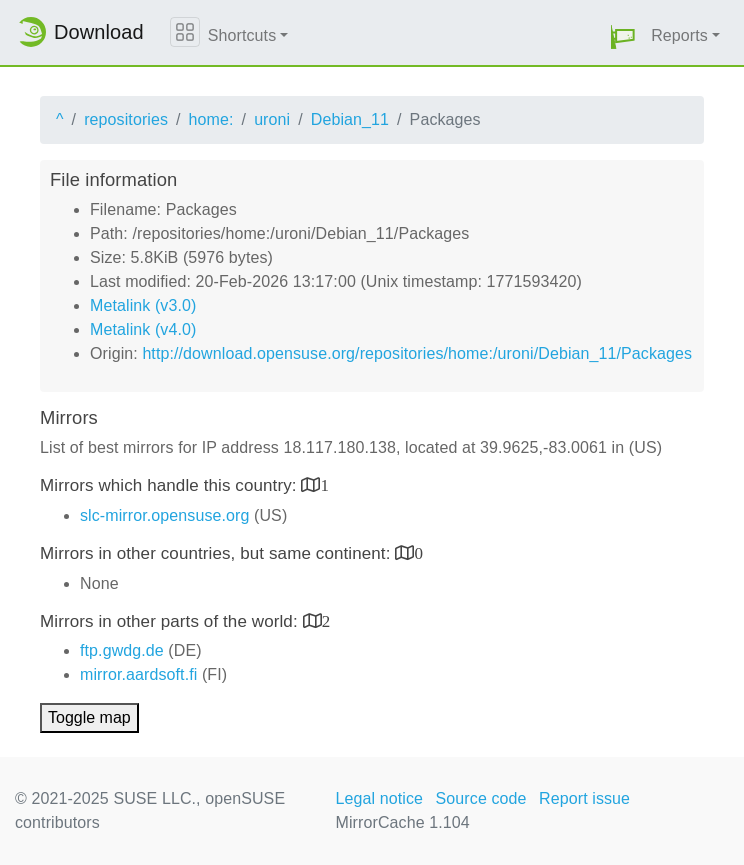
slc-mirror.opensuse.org (164, 515)
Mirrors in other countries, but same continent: (217, 553)
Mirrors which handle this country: (170, 485)
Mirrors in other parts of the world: (171, 621)
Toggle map (89, 717)
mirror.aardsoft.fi (138, 674)
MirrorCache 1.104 (403, 822)
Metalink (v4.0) (143, 329)
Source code (481, 798)
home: (211, 119)
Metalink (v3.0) (143, 305)
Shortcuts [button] (242, 35)
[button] (623, 36)
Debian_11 (350, 119)
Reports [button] (679, 35)
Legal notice (380, 798)
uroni (272, 119)
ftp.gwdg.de (122, 650)
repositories (126, 119)
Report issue (584, 798)
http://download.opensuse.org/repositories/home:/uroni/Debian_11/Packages (417, 353)
